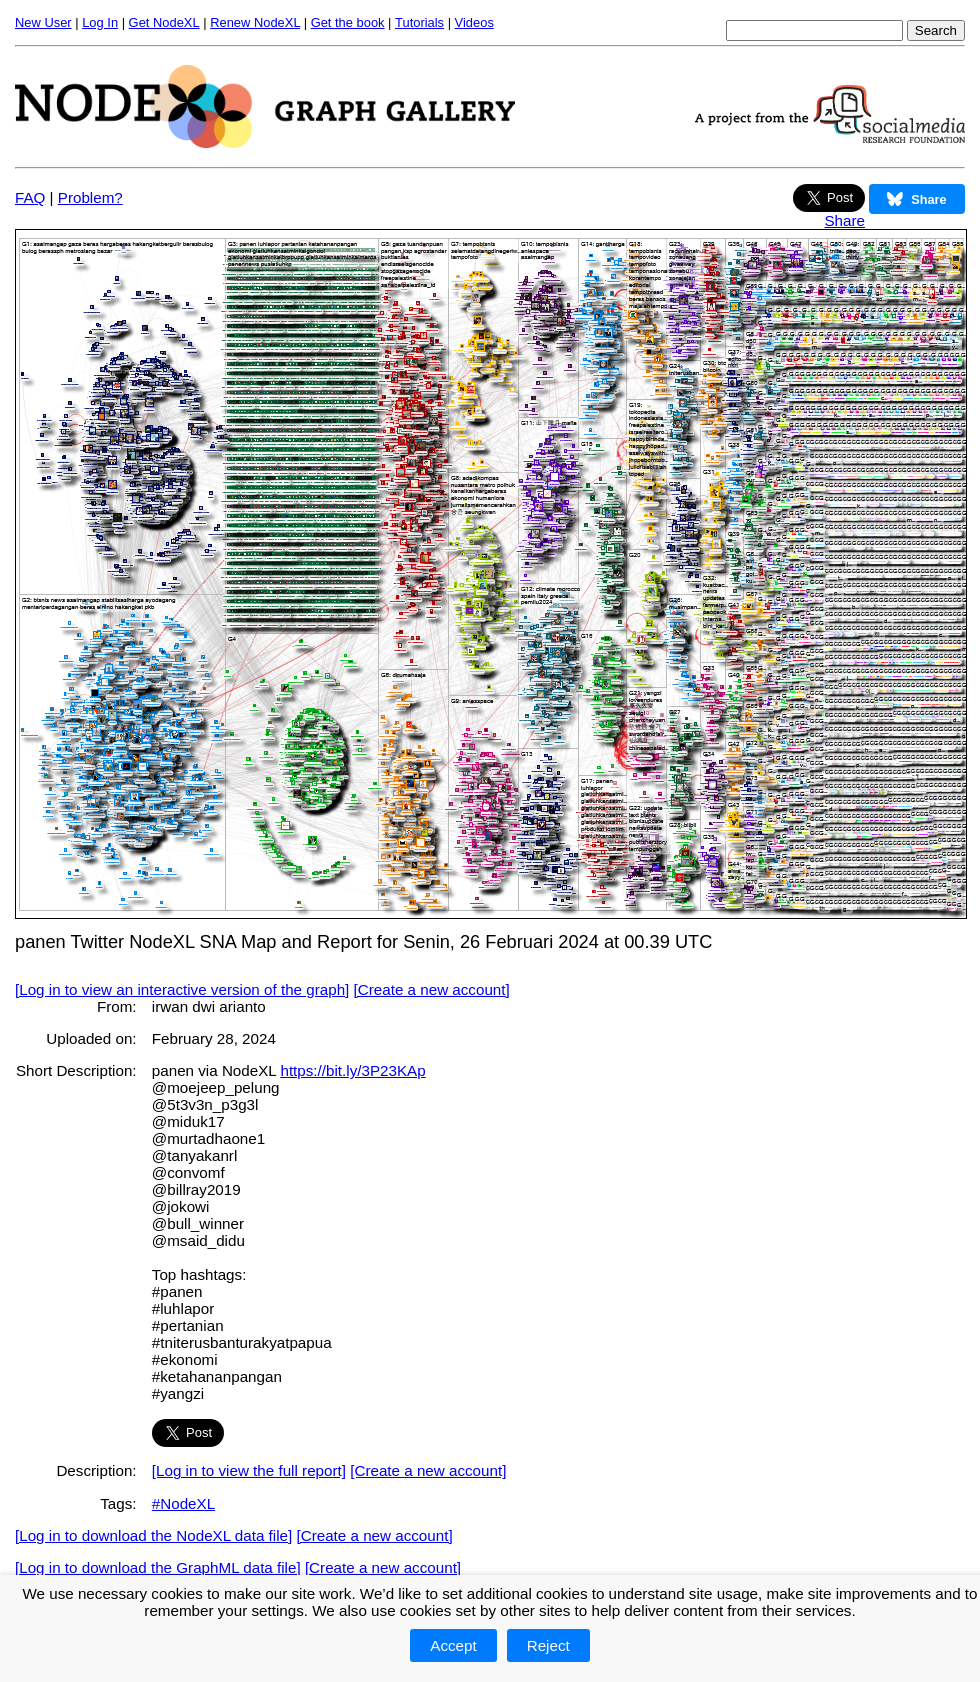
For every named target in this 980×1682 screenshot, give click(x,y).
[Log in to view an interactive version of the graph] (182, 989)
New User (43, 22)
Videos (474, 22)
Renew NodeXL (255, 22)
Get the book (348, 22)
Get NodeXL (164, 22)
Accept (453, 1645)
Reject (548, 1645)
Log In (100, 22)
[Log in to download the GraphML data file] (158, 1567)
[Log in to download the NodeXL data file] (153, 1535)
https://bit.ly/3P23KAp (352, 1070)
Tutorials (419, 22)
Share (844, 220)
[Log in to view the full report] (249, 1470)
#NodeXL (183, 1503)
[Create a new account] (432, 989)
